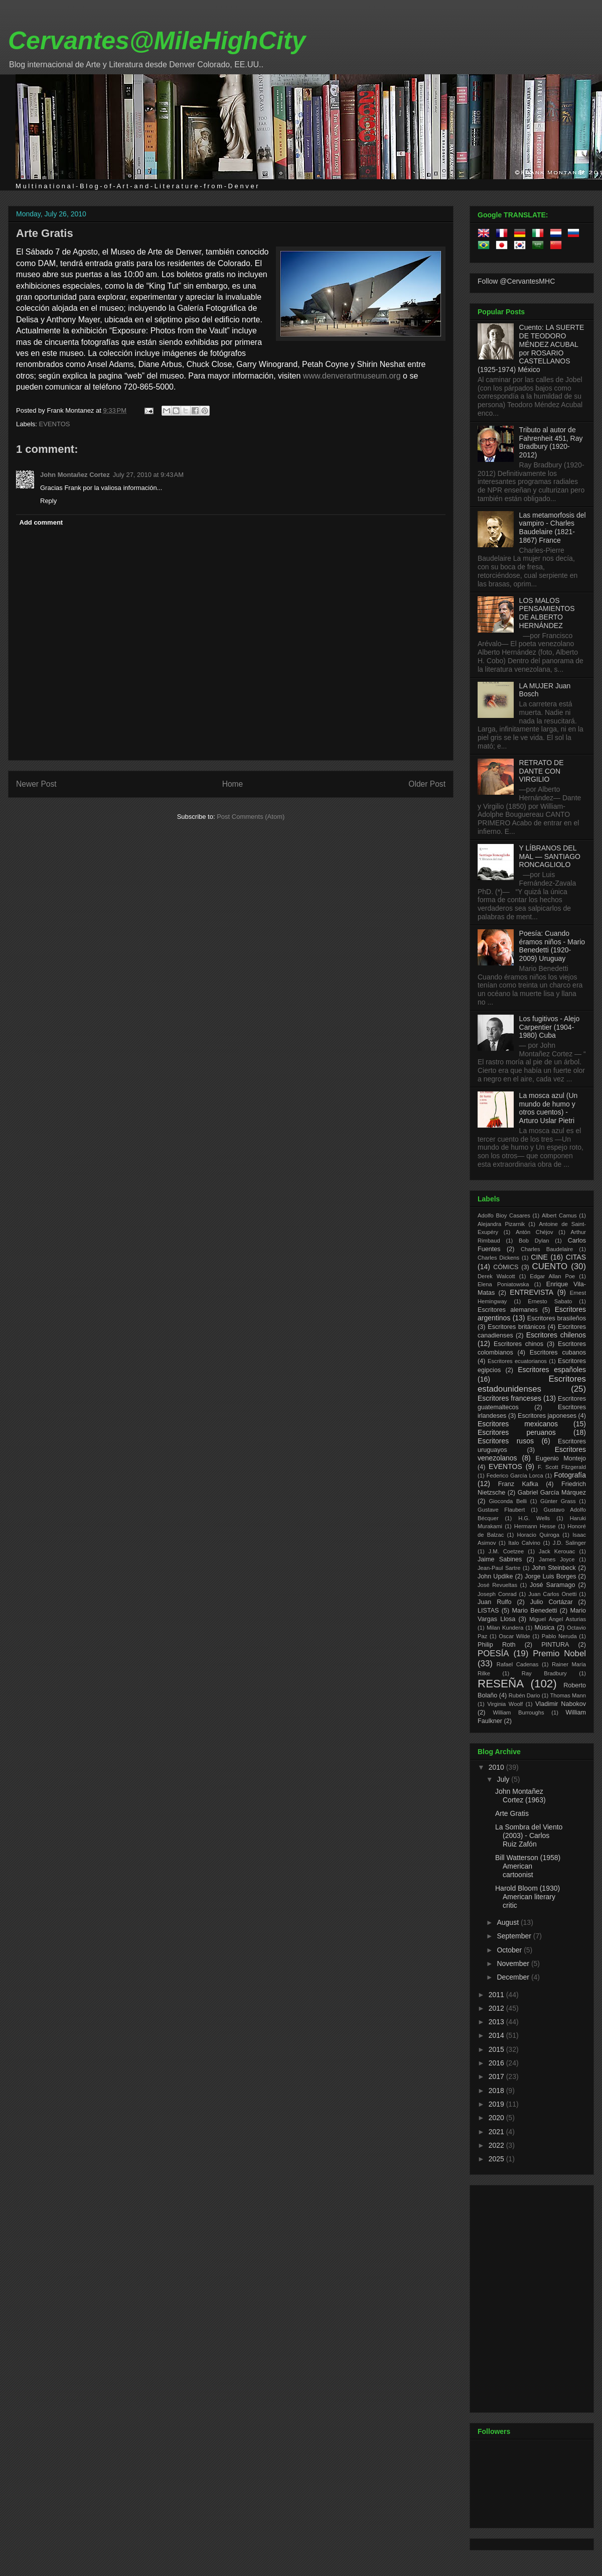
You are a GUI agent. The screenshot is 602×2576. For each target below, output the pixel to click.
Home (232, 784)
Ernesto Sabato (550, 1301)
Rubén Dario (524, 1695)
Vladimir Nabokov (560, 1703)
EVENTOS (54, 424)
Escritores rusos (506, 1441)
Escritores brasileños (556, 1318)
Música (544, 1627)
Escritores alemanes (508, 1309)
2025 (497, 2159)
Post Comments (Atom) (250, 816)
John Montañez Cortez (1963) (520, 1795)
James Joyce (556, 1559)
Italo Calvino (524, 1543)
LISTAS (488, 1610)
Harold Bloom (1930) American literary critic (527, 1896)
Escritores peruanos (517, 1432)
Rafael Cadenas (518, 1664)
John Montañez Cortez (75, 474)
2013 (497, 2022)
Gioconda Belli (508, 1501)
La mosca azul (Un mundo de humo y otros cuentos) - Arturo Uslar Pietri (548, 1108)
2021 (497, 2132)
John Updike (495, 1576)
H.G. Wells (534, 1518)
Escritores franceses (509, 1398)
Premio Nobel (559, 1653)
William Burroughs (518, 1712)
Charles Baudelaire (547, 1249)
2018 (497, 2091)
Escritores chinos (518, 1343)
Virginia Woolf (505, 1704)
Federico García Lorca (515, 1476)
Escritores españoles (552, 1370)
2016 (497, 2063)
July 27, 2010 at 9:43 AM (148, 474)
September (515, 1936)
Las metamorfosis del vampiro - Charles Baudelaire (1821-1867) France (552, 527)
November (514, 1963)
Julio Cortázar (551, 1602)
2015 (497, 2049)
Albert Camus (559, 1215)
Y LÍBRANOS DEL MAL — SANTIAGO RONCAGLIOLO (549, 856)
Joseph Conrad (497, 1594)
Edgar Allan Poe (552, 1276)
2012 (497, 2008)
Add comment (41, 522)
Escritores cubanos (558, 1352)
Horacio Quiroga (538, 1535)
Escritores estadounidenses (532, 1384)
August (508, 1922)
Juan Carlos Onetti (552, 1594)
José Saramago (552, 1584)
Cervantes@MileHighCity (157, 41)
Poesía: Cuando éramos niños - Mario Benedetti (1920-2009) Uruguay (552, 945)
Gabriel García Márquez (552, 1492)
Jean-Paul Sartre (499, 1568)
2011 (497, 1995)
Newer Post (36, 784)
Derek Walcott (496, 1276)
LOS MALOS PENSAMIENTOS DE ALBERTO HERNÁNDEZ (547, 613)
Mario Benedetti (534, 1610)
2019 (497, 2104)
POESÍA (493, 1653)
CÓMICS (505, 1267)
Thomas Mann (568, 1695)
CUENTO (550, 1266)
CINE (539, 1257)
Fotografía (570, 1475)
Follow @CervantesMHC (516, 281)
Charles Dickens (498, 1258)
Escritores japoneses (547, 1415)
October (510, 1950)
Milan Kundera (505, 1628)
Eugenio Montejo (561, 1458)
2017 (497, 2076)
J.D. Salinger (569, 1543)
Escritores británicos (516, 1326)
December (514, 1977)
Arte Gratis (44, 233)
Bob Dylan (534, 1241)
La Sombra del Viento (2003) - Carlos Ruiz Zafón (528, 1835)
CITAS (576, 1257)
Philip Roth (497, 1644)
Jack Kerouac (557, 1551)
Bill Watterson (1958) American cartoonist (527, 1866)
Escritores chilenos (556, 1335)
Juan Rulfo (495, 1602)
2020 (497, 2118)
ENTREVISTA (531, 1292)
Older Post (426, 784)
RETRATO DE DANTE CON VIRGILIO (541, 771)
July (504, 1779)
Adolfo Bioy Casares (504, 1215)
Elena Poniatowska (503, 1284)
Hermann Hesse (535, 1526)
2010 (497, 1767)
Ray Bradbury (544, 1673)
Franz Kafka (518, 1484)
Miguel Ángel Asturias (557, 1619)
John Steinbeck (554, 1567)
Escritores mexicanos (518, 1424)
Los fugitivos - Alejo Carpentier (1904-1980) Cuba (549, 1027)
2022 (497, 2145)
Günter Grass (558, 1501)
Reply (48, 501)
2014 (497, 2035)
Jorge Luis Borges (550, 1576)
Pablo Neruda (559, 1636)
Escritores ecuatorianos (517, 1361)
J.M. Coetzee (506, 1551)
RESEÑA (501, 1683)
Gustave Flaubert (501, 1510)
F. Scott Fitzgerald (562, 1467)
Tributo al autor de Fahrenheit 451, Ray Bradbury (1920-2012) (551, 442)
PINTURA (555, 1644)
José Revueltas (497, 1585)
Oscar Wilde (514, 1636)
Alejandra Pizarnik (501, 1224)
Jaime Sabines (500, 1559)
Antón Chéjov (534, 1232)
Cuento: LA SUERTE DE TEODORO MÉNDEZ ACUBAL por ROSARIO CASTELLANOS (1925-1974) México (531, 348)
